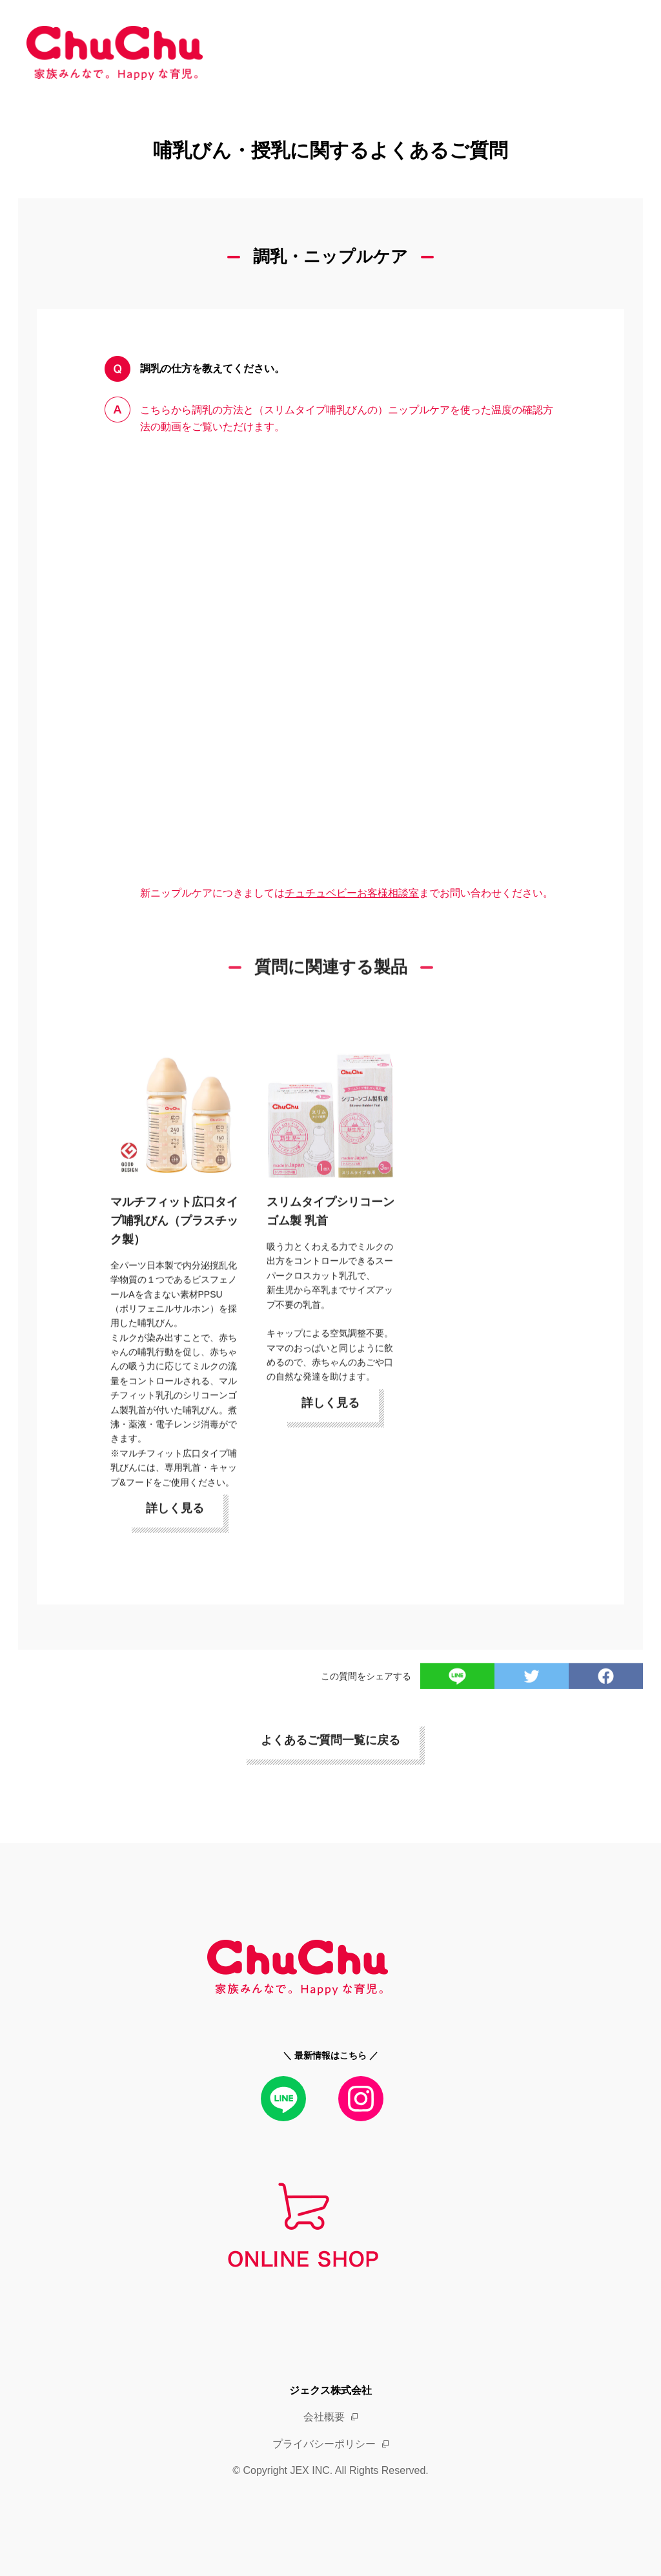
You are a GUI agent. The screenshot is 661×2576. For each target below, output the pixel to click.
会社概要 (324, 2416)
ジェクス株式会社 (330, 2390)
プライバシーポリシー (324, 2443)
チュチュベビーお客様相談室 (352, 893)
